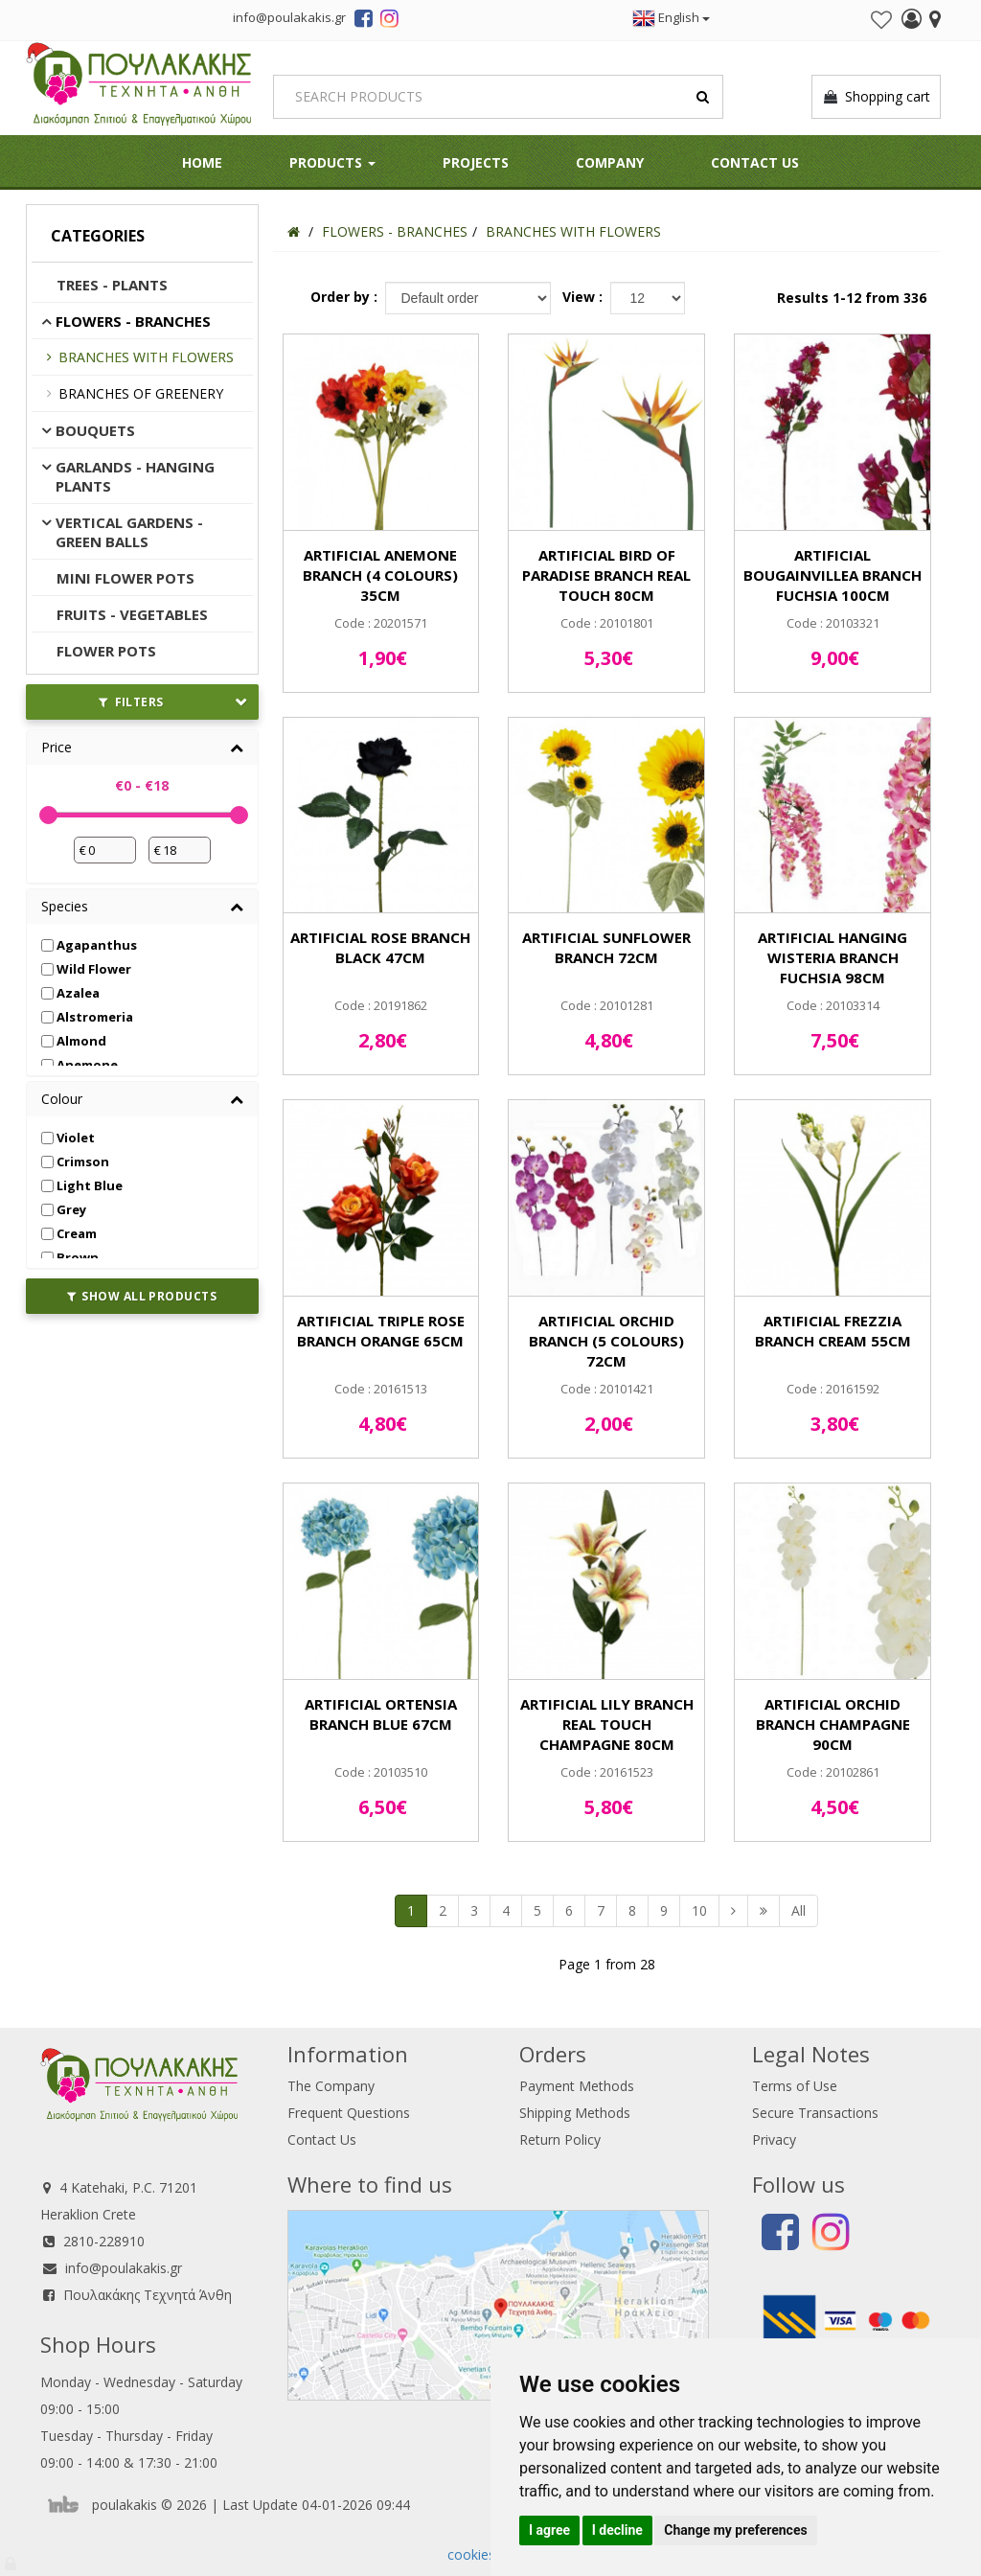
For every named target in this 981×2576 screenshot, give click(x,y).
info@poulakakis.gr (123, 2268)
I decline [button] (617, 2530)
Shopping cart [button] (876, 96)
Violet (68, 1137)
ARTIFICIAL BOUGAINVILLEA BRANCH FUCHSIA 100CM (832, 575)
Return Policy (560, 2139)
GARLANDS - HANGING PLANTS (135, 476)
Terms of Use (794, 2086)
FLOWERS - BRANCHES (133, 321)
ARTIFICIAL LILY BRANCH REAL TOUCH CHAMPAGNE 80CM (607, 1724)
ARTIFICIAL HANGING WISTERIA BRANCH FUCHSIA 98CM (832, 957)
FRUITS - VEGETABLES (132, 614)
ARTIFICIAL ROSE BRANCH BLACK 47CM (380, 947)
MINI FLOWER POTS (125, 577)
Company (610, 162)
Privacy (774, 2139)
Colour (61, 1099)
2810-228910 (104, 2241)
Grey (63, 1209)
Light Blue (82, 1185)
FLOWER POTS (106, 650)
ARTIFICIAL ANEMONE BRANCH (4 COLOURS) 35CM (380, 575)
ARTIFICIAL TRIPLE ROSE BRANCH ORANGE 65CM (381, 1330)
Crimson (75, 1161)
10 (699, 1910)
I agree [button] (549, 2530)
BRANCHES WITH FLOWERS (146, 357)
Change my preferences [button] (735, 2530)
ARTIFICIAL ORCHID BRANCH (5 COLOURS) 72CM (606, 1340)
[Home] (293, 231)
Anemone (79, 1064)
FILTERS (131, 702)
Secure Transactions (815, 2113)
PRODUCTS (332, 162)
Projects (476, 162)
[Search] (498, 97)
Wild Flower (86, 969)
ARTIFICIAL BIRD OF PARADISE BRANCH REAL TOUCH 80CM (606, 575)
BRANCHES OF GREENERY (140, 393)
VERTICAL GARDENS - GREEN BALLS (129, 532)
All (798, 1910)
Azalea (70, 992)
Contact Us (755, 162)
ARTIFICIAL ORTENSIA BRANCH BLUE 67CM (381, 1714)
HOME (202, 162)
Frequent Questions (348, 2113)
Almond (73, 1040)
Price (56, 747)
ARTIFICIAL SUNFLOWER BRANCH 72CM (606, 947)
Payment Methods (576, 2086)
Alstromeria (87, 1016)
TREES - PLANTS (112, 284)
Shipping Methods (574, 2113)
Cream (69, 1233)
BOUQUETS (95, 430)
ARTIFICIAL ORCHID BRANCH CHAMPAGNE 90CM (833, 1724)
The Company (331, 2086)
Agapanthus (89, 945)
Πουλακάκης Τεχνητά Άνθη (147, 2295)
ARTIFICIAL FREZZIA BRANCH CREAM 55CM (833, 1330)
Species (64, 906)
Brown (70, 1257)
